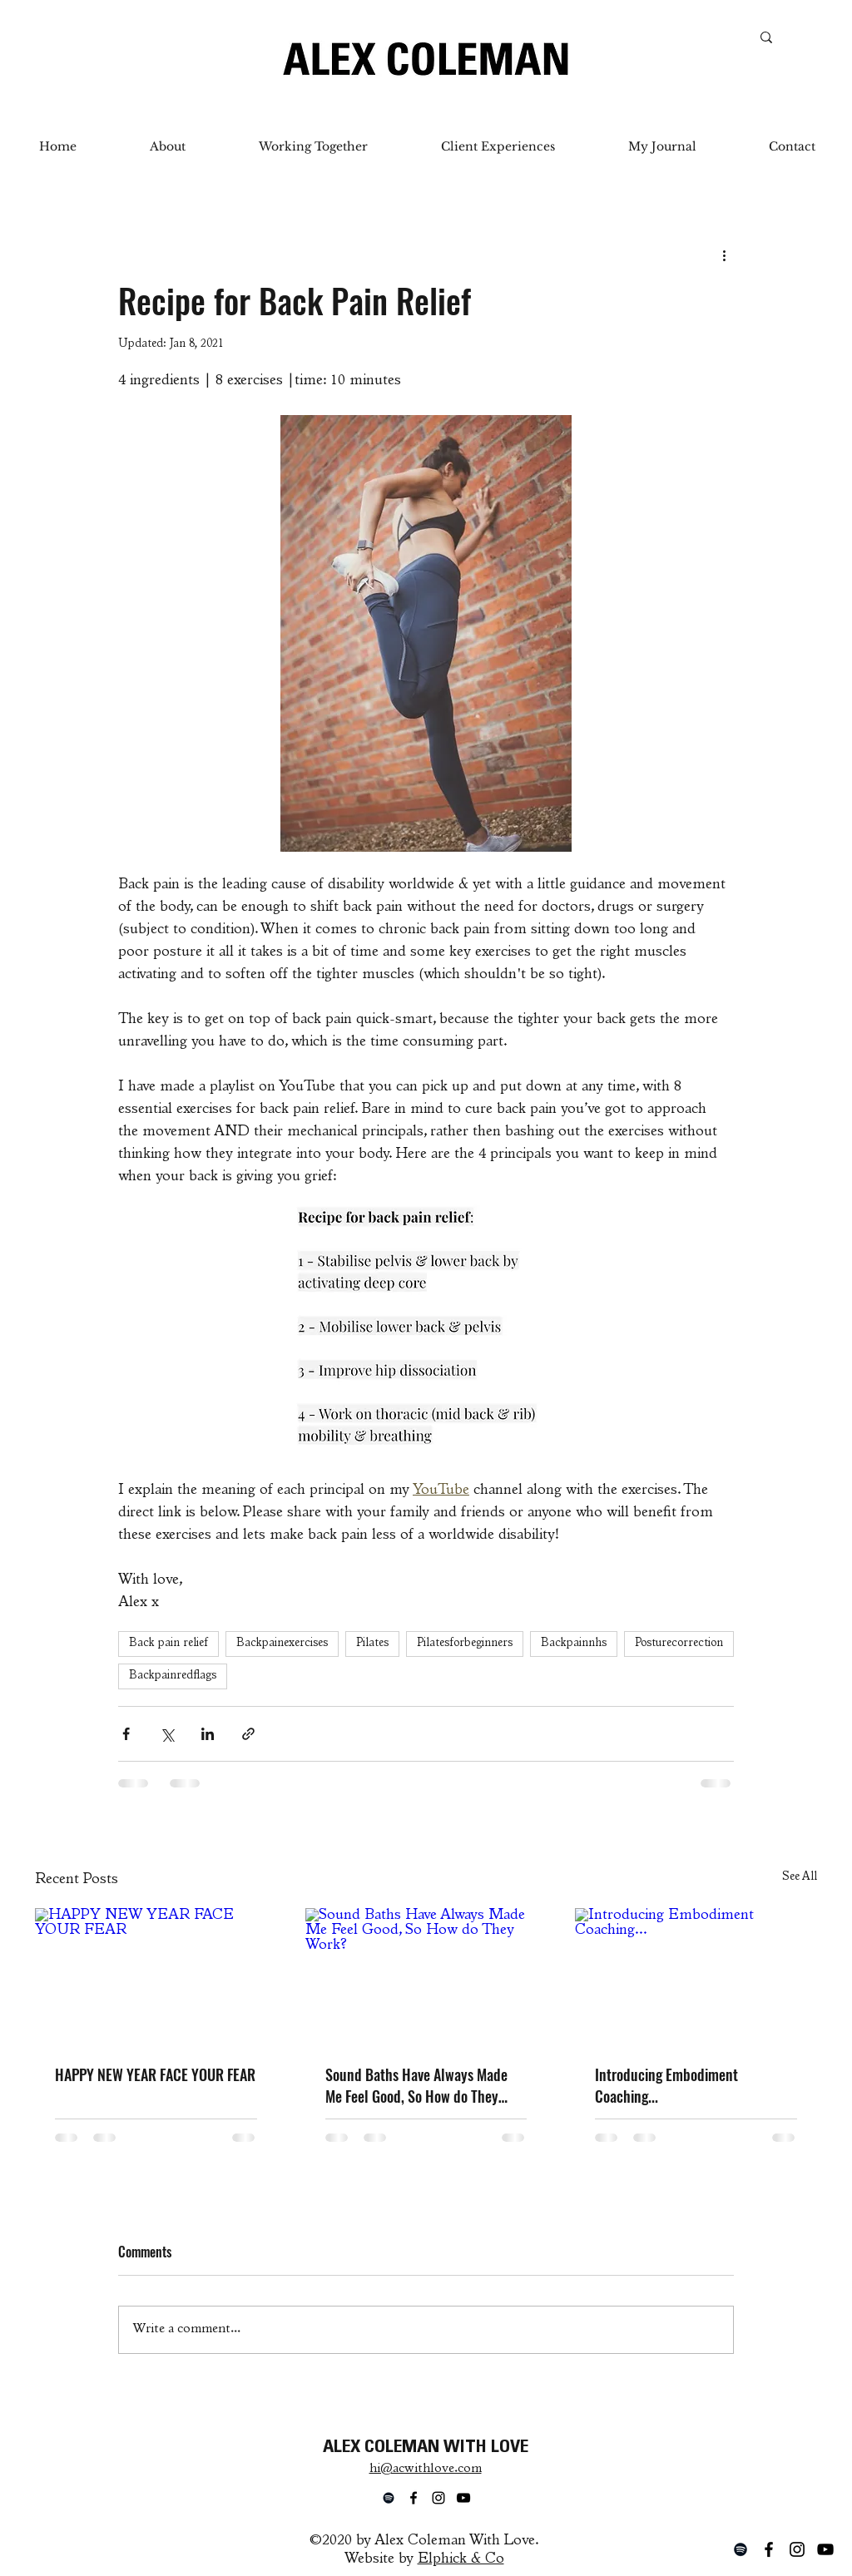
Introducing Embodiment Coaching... (666, 2085)
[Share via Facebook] (126, 1734)
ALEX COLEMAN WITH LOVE (425, 2448)
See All (799, 1877)
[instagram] (797, 2549)
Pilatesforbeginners (465, 1643)
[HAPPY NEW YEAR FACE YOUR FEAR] (156, 1976)
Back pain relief (168, 1643)
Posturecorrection (679, 1643)
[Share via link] (248, 1734)
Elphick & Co (461, 2559)
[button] (313, 146)
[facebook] (769, 2549)
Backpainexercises (282, 1643)
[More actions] (724, 255)
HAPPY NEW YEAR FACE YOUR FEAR (155, 2074)
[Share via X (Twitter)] (167, 1734)
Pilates (372, 1643)
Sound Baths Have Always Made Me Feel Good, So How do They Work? (416, 2085)
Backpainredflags (172, 1676)
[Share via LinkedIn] (207, 1734)
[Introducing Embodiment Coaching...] (696, 1976)
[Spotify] (740, 2549)
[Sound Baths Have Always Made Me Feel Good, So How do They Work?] (426, 1976)
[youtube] (825, 2549)
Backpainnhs (574, 1643)
